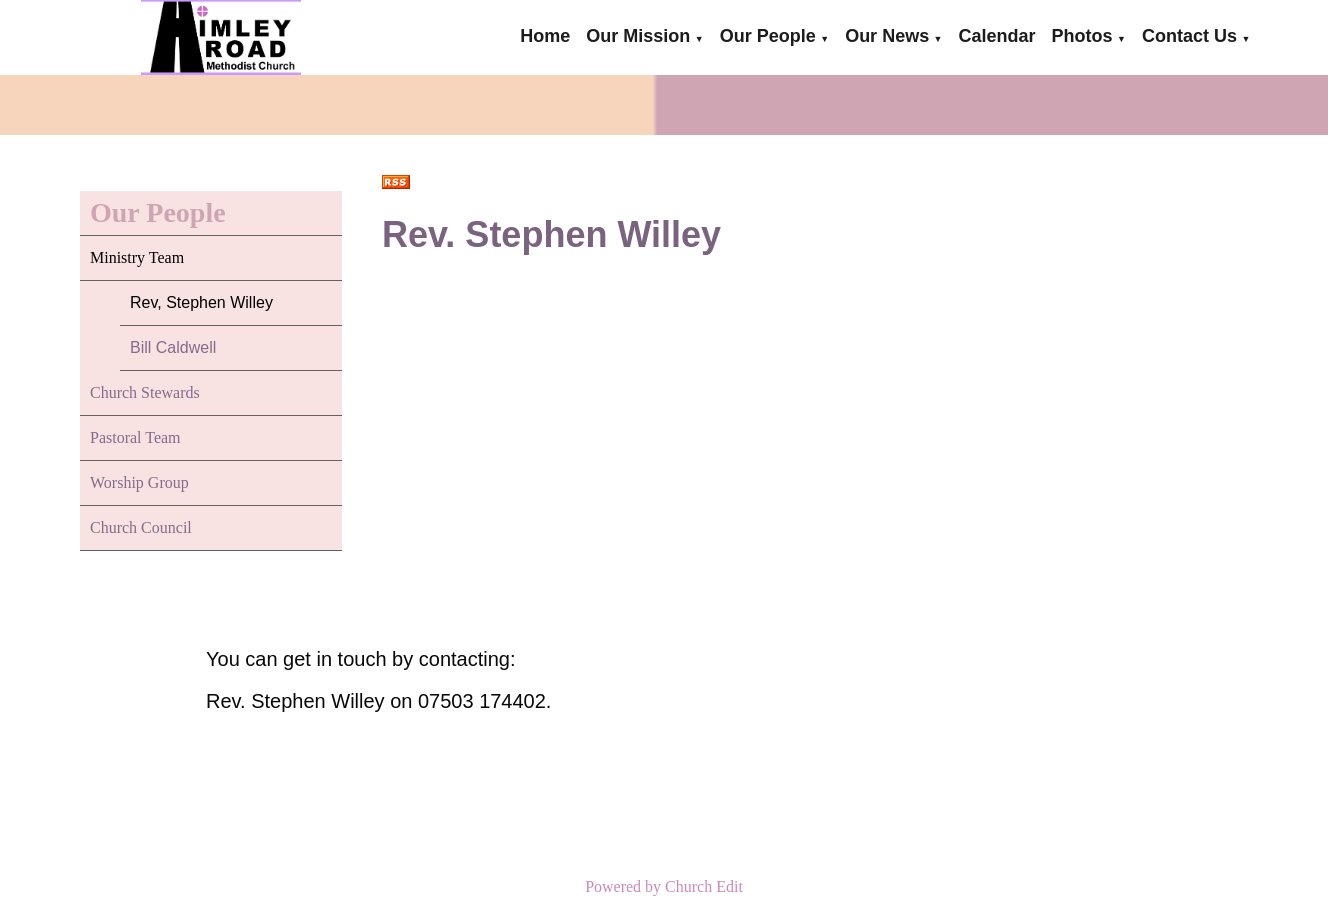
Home (545, 36)
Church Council (141, 527)
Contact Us (1189, 36)
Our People (768, 36)
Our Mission (638, 36)
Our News (887, 36)
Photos (1082, 36)
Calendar (997, 36)
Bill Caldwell (173, 347)
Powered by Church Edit (664, 886)
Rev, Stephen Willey (201, 302)
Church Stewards (145, 392)
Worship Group (139, 482)
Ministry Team (137, 257)
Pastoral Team (135, 437)
